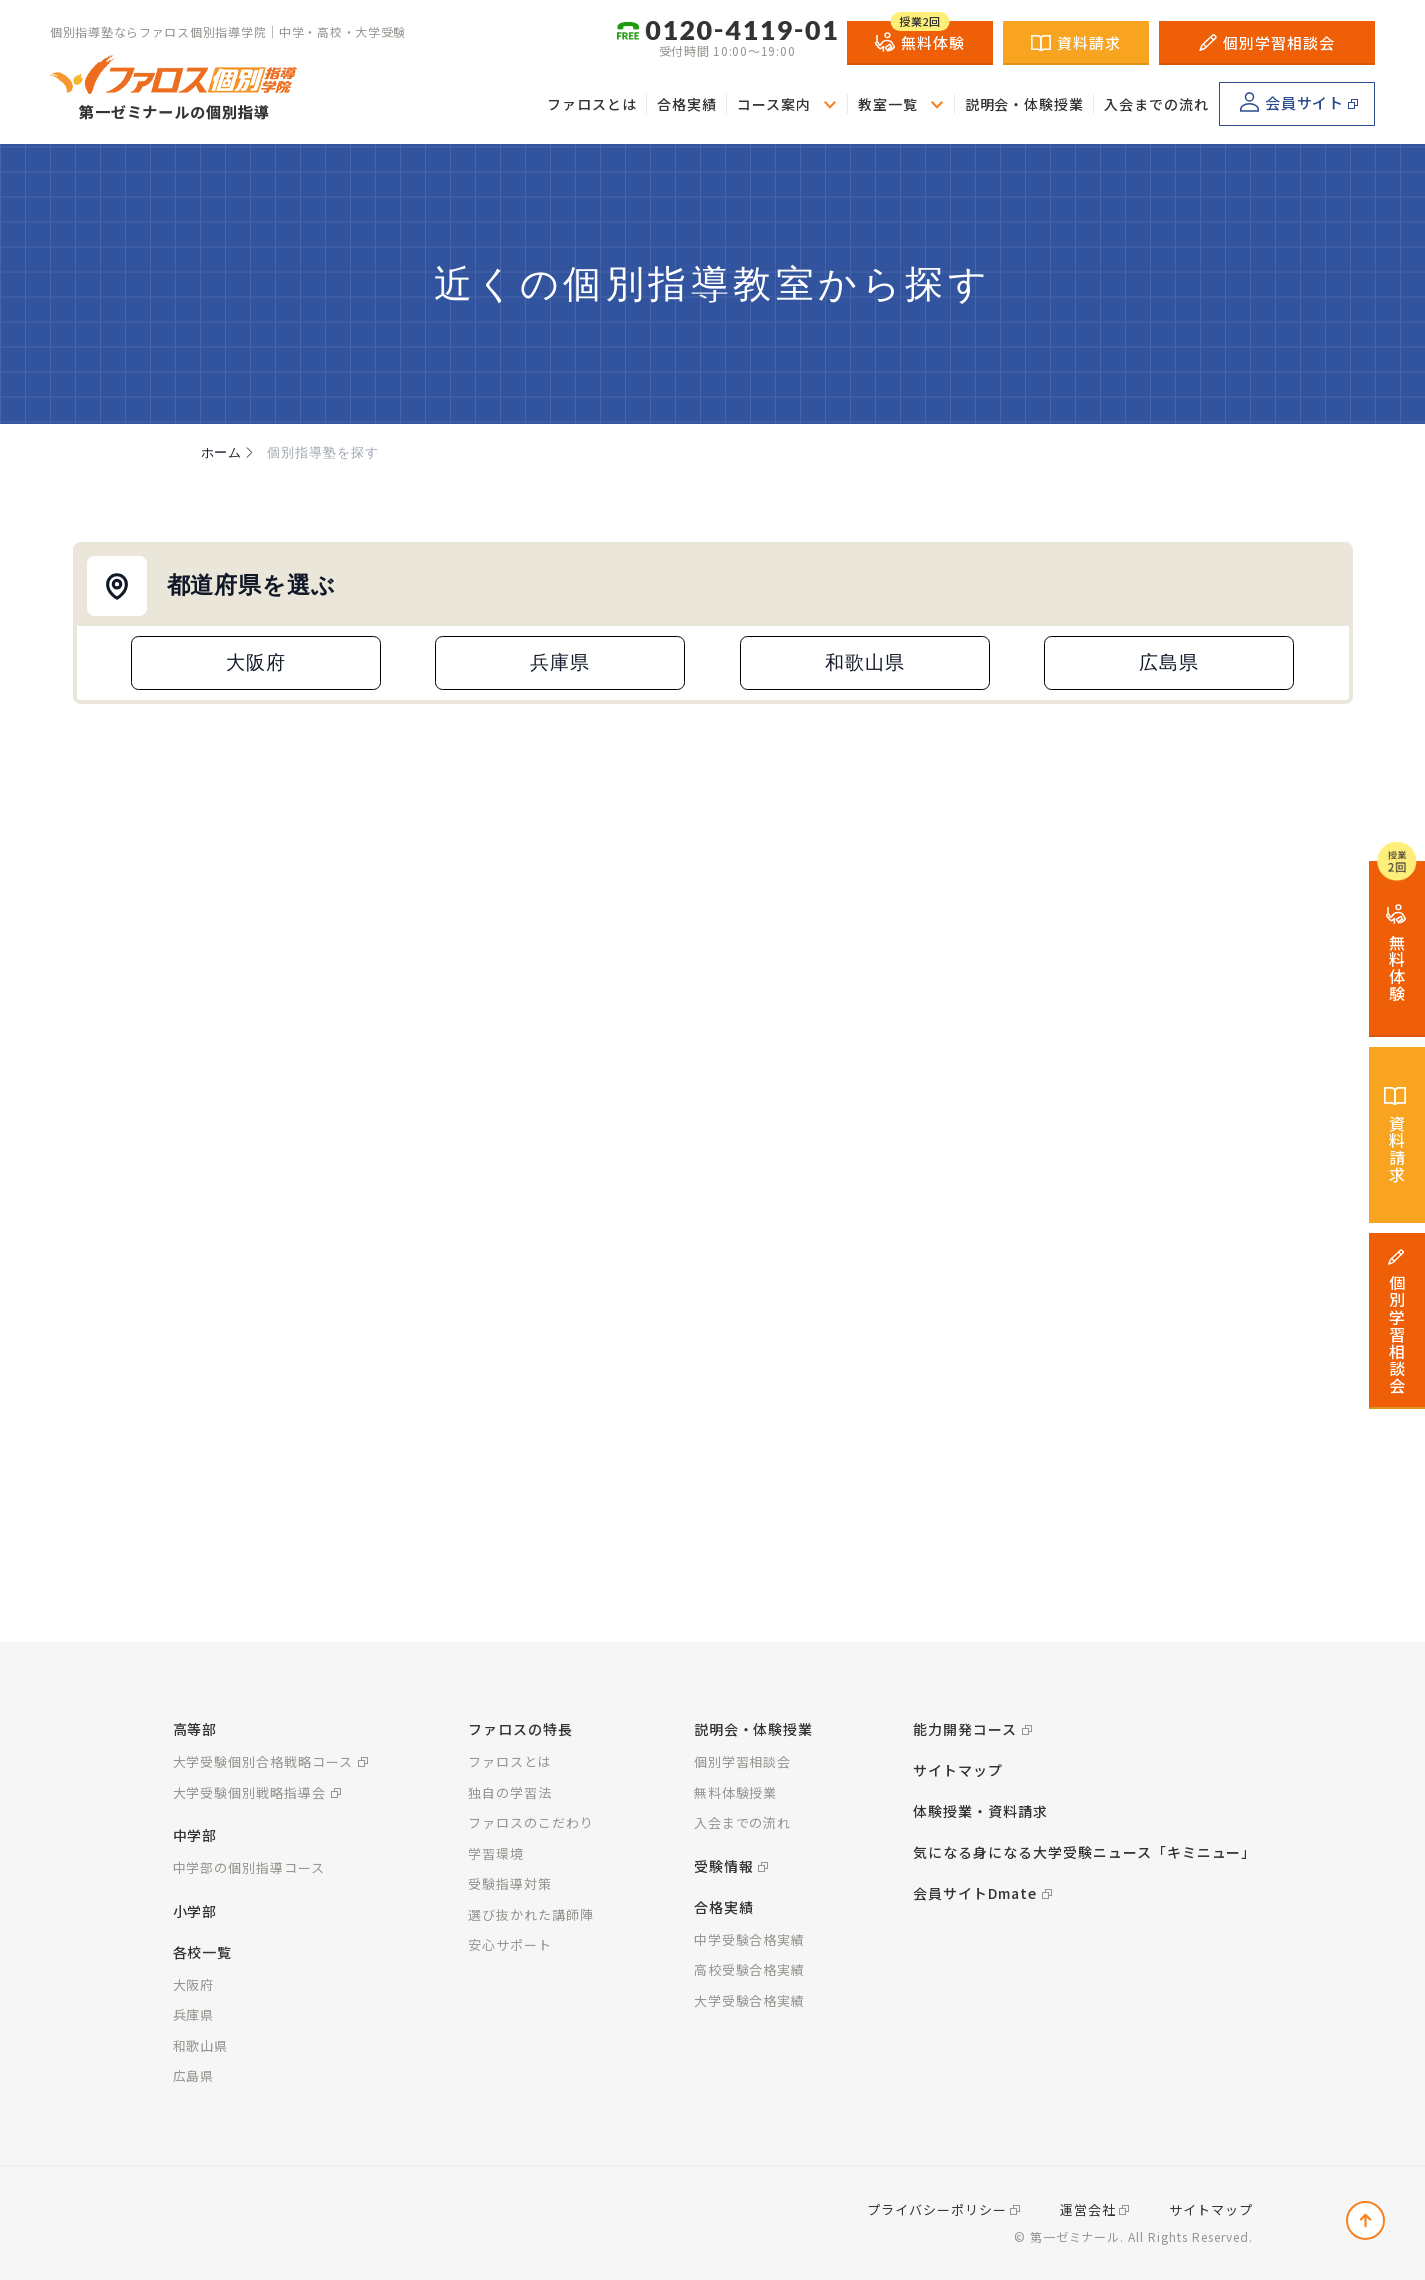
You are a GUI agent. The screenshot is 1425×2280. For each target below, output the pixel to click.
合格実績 (687, 104)
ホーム (229, 452)
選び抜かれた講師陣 (531, 1914)
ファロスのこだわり (531, 1822)
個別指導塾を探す (323, 452)
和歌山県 (865, 662)
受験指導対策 (510, 1883)
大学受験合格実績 (750, 2000)
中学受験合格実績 (750, 1939)
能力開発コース (965, 1729)
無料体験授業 (736, 1792)
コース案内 (774, 104)
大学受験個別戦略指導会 (250, 1792)
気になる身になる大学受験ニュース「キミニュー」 (1084, 1852)
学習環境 (496, 1853)
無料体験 (920, 37)
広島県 (1169, 662)
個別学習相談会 (1267, 41)
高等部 (195, 1729)
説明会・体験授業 (1025, 104)
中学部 (195, 1835)
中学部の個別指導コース (249, 1867)
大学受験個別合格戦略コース (263, 1761)
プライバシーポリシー (937, 2209)
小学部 (195, 1911)
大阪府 (256, 662)
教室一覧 (888, 104)
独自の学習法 (510, 1792)
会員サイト (1292, 101)
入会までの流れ (1156, 104)
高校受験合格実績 (750, 1969)
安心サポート (510, 1944)
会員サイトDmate (975, 1893)
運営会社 (1088, 2209)
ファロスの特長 (520, 1729)
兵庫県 (560, 662)
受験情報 (724, 1866)
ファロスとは (592, 104)
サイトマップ (958, 1770)
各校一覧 (203, 1952)
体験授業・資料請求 (980, 1811)
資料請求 (1076, 41)
